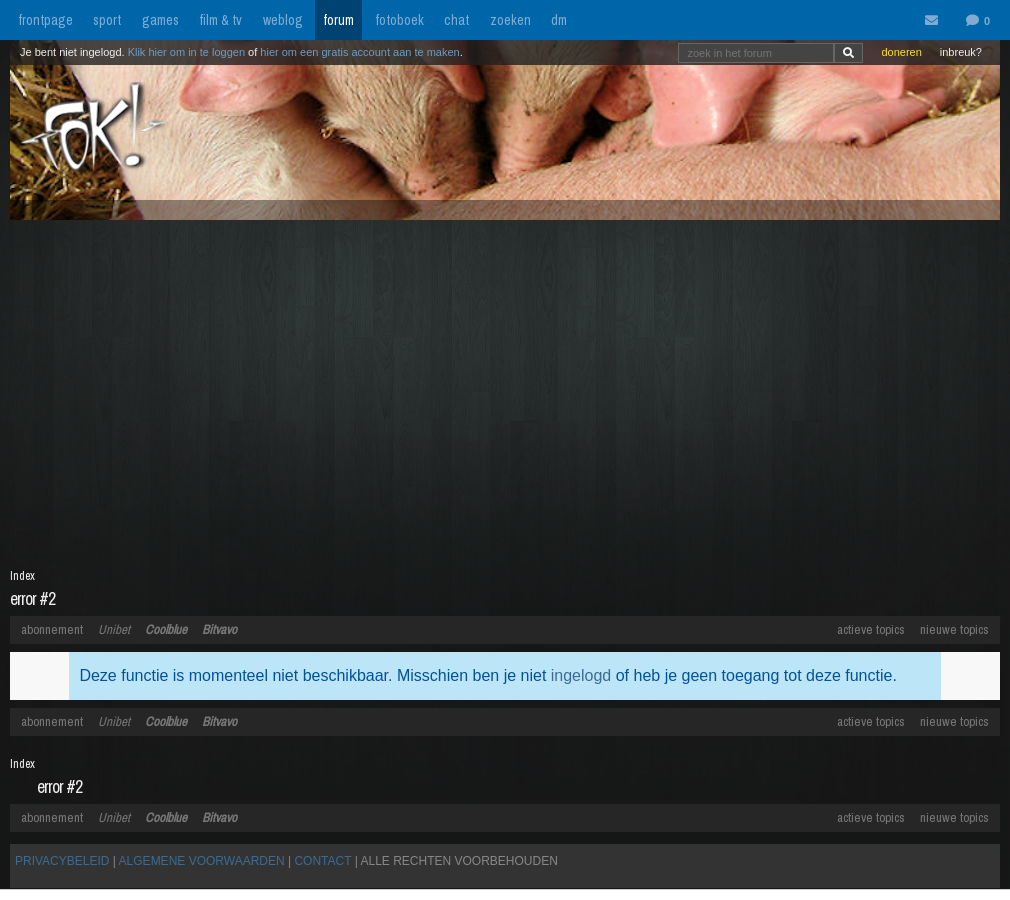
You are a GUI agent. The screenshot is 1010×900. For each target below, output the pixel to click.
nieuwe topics (954, 629)
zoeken (510, 20)
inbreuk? (961, 52)
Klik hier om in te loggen (186, 52)
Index (22, 576)
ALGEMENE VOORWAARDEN (202, 861)
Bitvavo (219, 629)
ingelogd (581, 675)
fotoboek (399, 20)
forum (338, 20)
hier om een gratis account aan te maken (359, 52)
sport (107, 20)
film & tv (220, 20)
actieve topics (871, 629)
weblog (283, 20)
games (160, 20)
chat (456, 20)
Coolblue (166, 629)
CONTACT (322, 861)
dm (559, 20)
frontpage (45, 20)
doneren (901, 52)
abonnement (52, 629)
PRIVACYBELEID (62, 861)
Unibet (114, 629)
